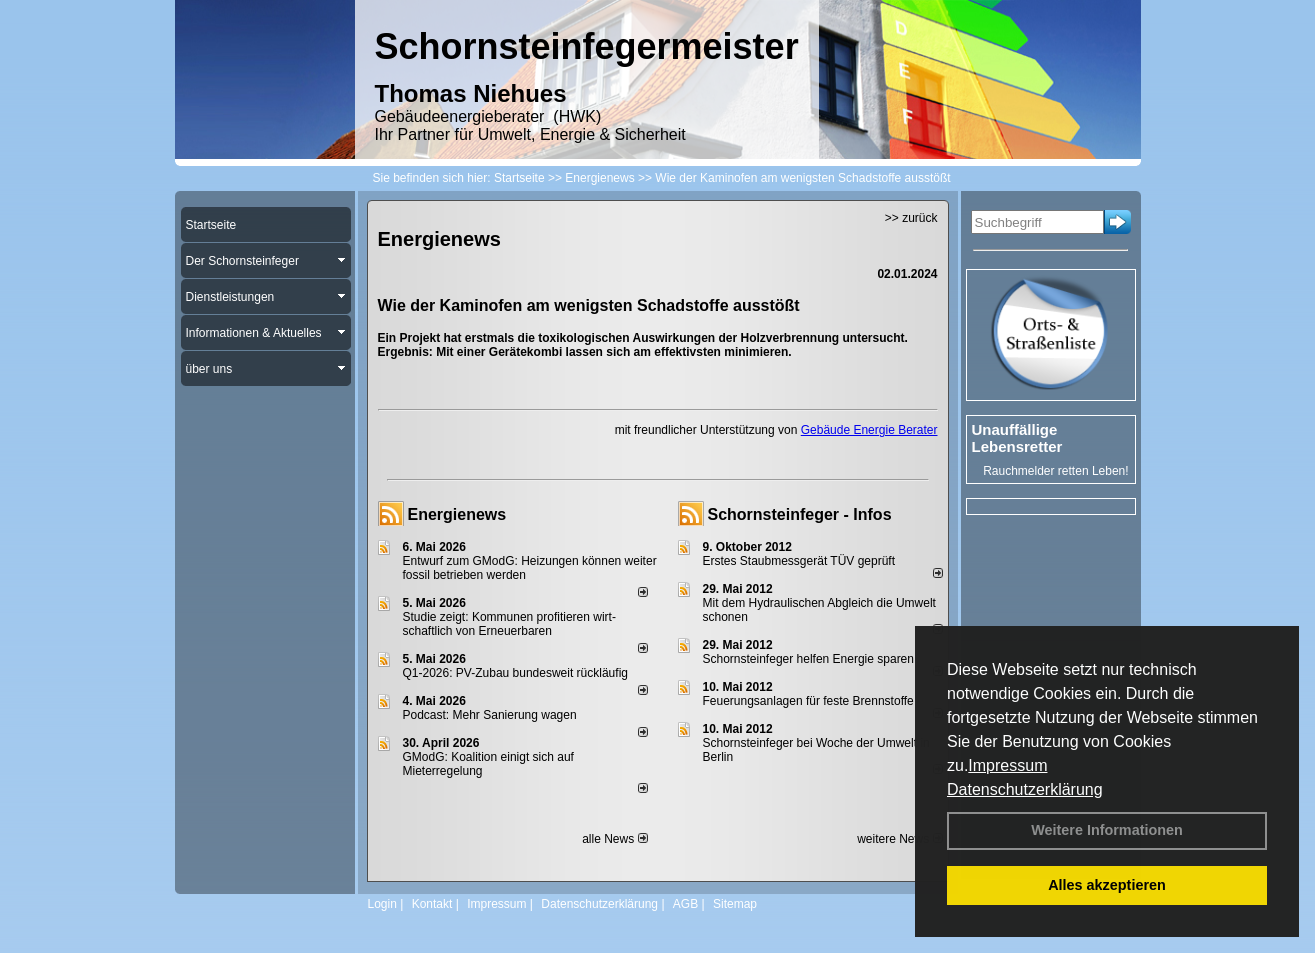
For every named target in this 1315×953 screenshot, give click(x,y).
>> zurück (911, 218)
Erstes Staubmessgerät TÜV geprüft (799, 561)
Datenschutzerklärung (1025, 789)
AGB (685, 904)
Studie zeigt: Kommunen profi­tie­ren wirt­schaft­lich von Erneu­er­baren (509, 624)
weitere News (899, 839)
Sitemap (735, 904)
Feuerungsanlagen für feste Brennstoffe (808, 701)
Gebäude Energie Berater (869, 430)
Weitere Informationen (1107, 830)
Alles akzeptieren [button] (1107, 885)
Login (382, 904)
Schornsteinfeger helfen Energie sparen (808, 659)
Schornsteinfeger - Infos (800, 514)
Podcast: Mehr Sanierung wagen (490, 715)
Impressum (1007, 765)
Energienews (457, 514)
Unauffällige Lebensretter (1017, 438)
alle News (614, 839)
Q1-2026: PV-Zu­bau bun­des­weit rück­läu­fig (515, 673)
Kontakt (432, 904)
